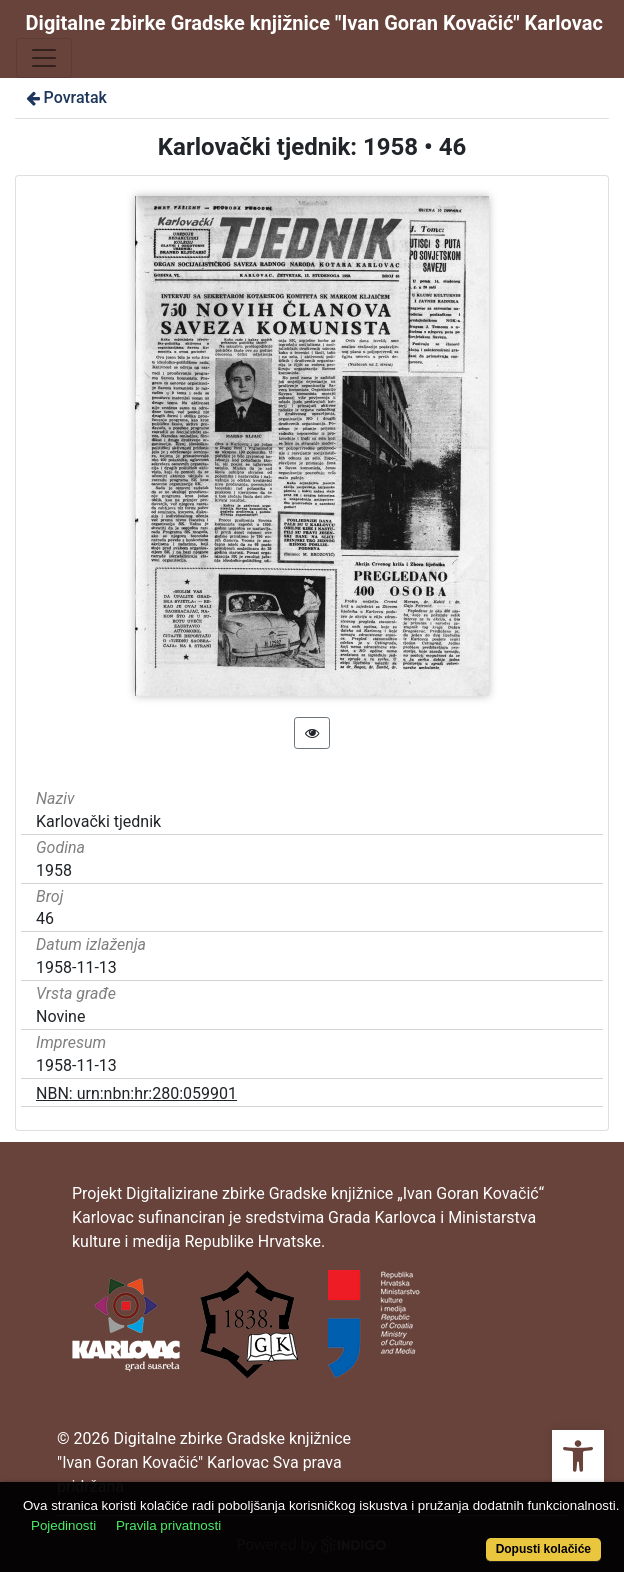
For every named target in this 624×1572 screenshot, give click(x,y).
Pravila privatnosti (168, 1525)
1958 (54, 870)
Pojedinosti (63, 1525)
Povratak (65, 97)
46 (45, 918)
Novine (60, 1016)
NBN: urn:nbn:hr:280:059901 (136, 1093)
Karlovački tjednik (98, 821)
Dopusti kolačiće (543, 1549)
